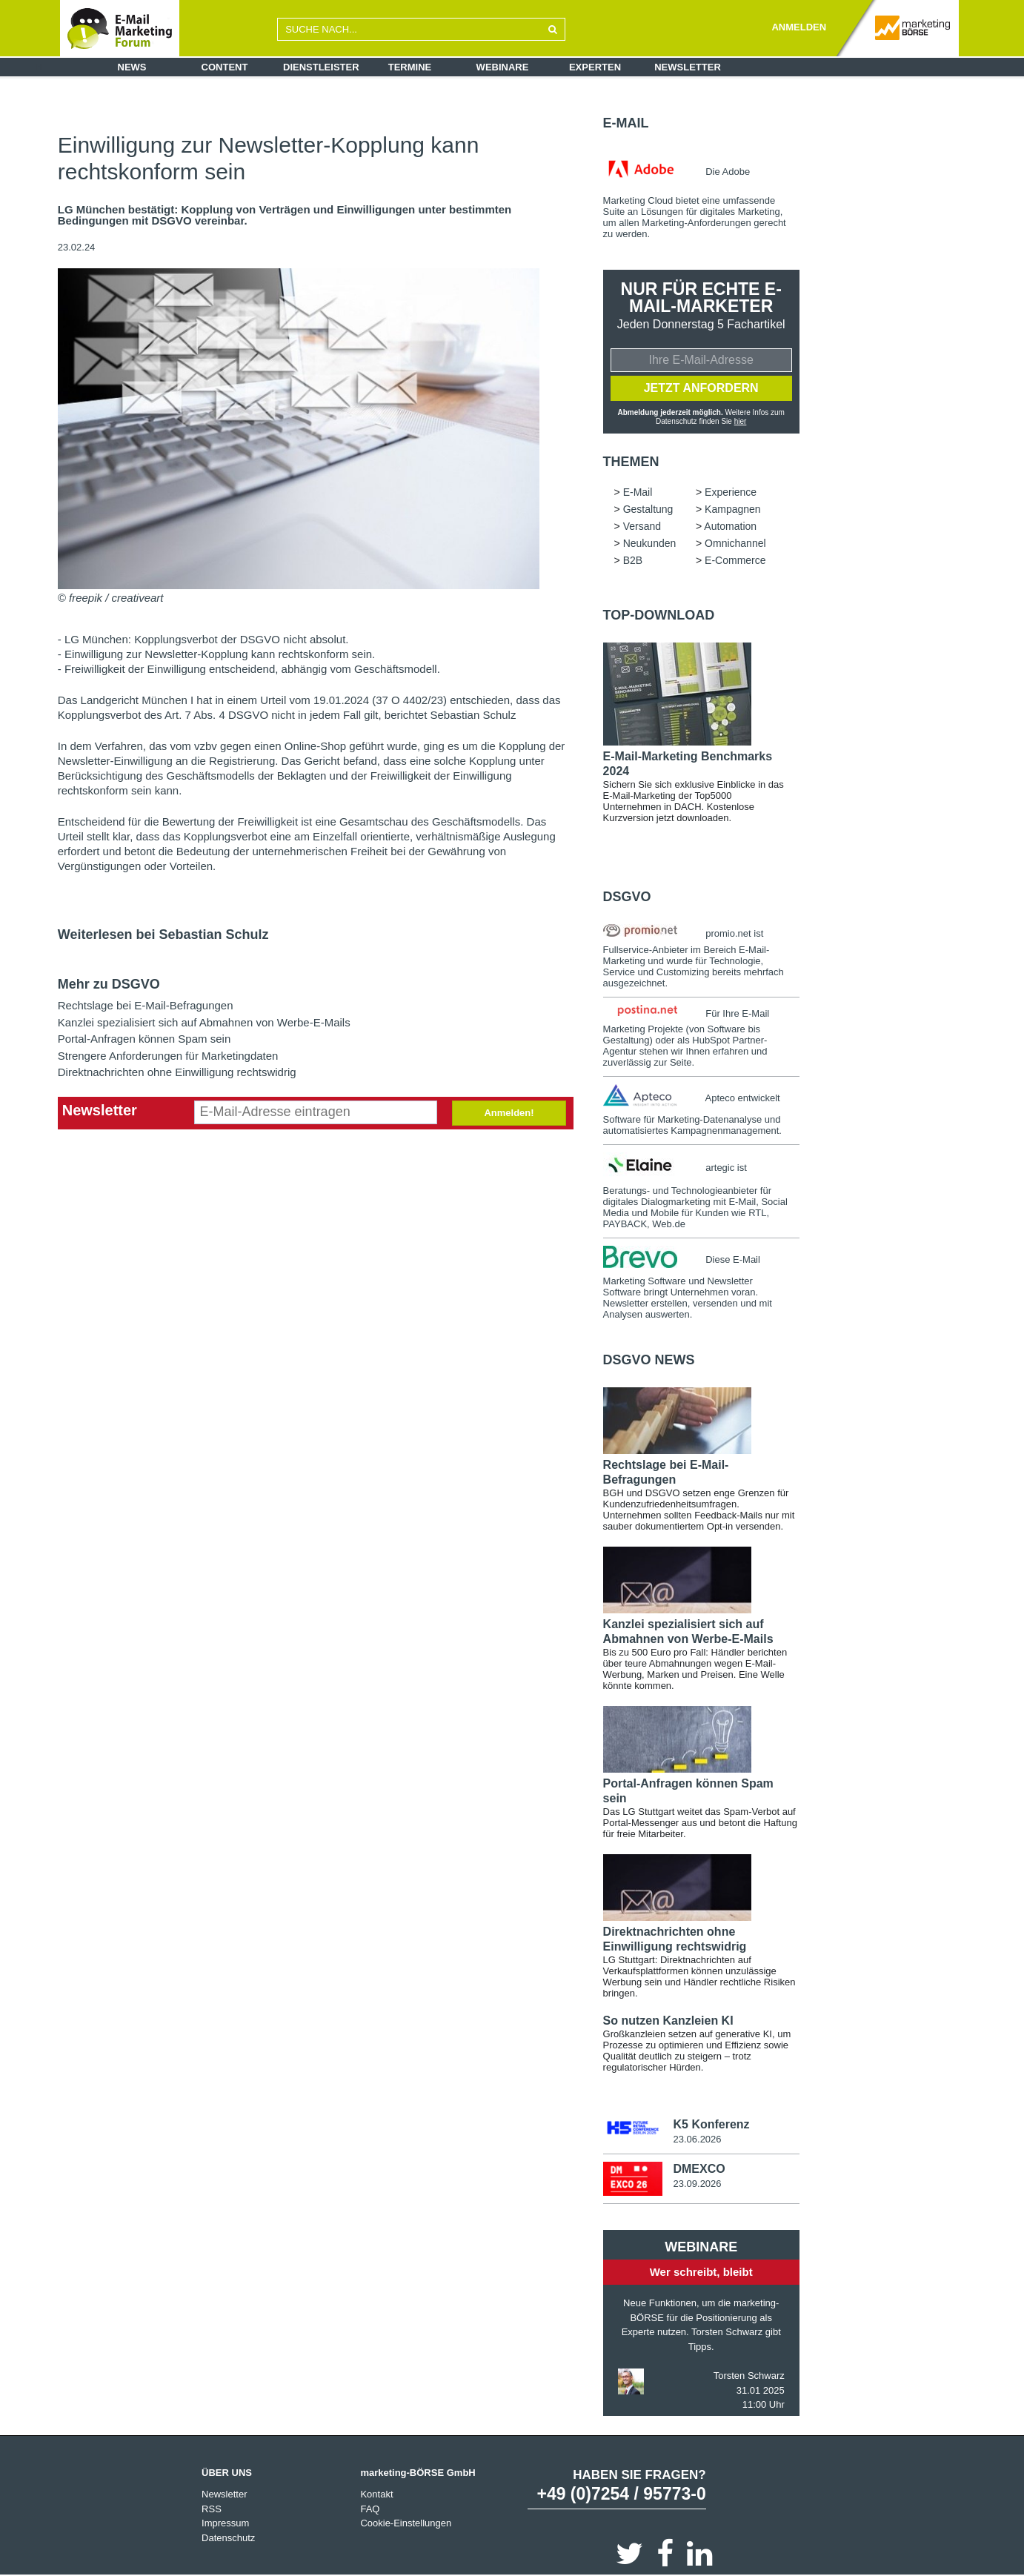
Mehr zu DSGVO (109, 984)
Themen (631, 461)
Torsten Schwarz (749, 2375)
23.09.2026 (697, 2183)
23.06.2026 (697, 2139)
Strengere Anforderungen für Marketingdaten (168, 1055)
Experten (595, 67)
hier (740, 421)
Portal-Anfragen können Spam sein (144, 1038)
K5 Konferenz (711, 2124)
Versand (642, 526)
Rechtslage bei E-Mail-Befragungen (145, 1005)
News (132, 67)
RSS (212, 2508)
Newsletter (687, 67)
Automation (730, 526)
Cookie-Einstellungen (405, 2523)
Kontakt (376, 2494)
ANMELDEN (798, 27)
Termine (410, 67)
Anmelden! (508, 1112)
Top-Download (659, 615)
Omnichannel (735, 543)
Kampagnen (733, 509)
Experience (731, 492)
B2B (632, 560)
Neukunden (649, 543)
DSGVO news (649, 1359)
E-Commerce (735, 560)
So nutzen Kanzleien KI (668, 2020)
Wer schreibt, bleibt (701, 2271)
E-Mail (626, 123)
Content (225, 67)
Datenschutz (228, 2537)
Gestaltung (648, 509)
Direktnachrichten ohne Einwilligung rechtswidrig (177, 1072)
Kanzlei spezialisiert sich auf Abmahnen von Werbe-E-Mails (204, 1022)
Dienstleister (321, 67)
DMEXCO (699, 2168)
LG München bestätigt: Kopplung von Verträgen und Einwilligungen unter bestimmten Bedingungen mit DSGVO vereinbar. (285, 215)
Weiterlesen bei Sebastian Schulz (163, 934)
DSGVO (627, 896)
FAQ (369, 2508)
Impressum (225, 2523)
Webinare (502, 67)
